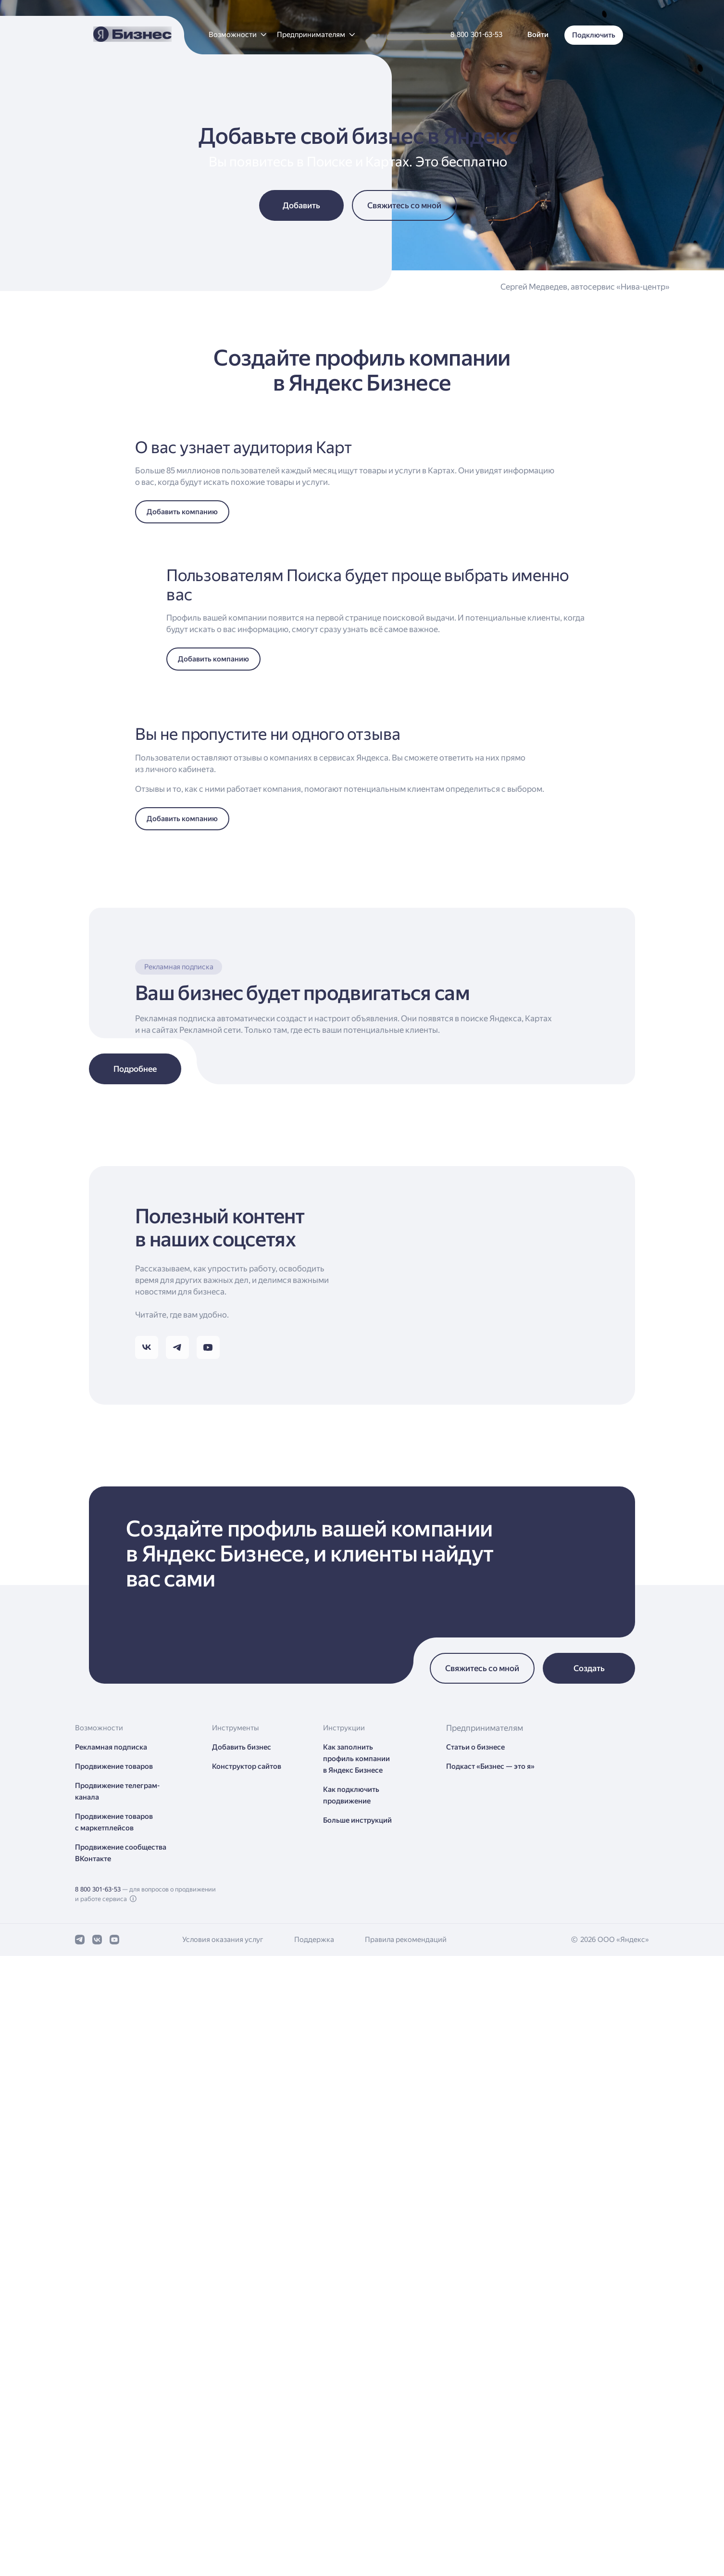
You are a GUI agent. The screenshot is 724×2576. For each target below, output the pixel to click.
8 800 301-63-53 (98, 2516)
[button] (237, 34)
